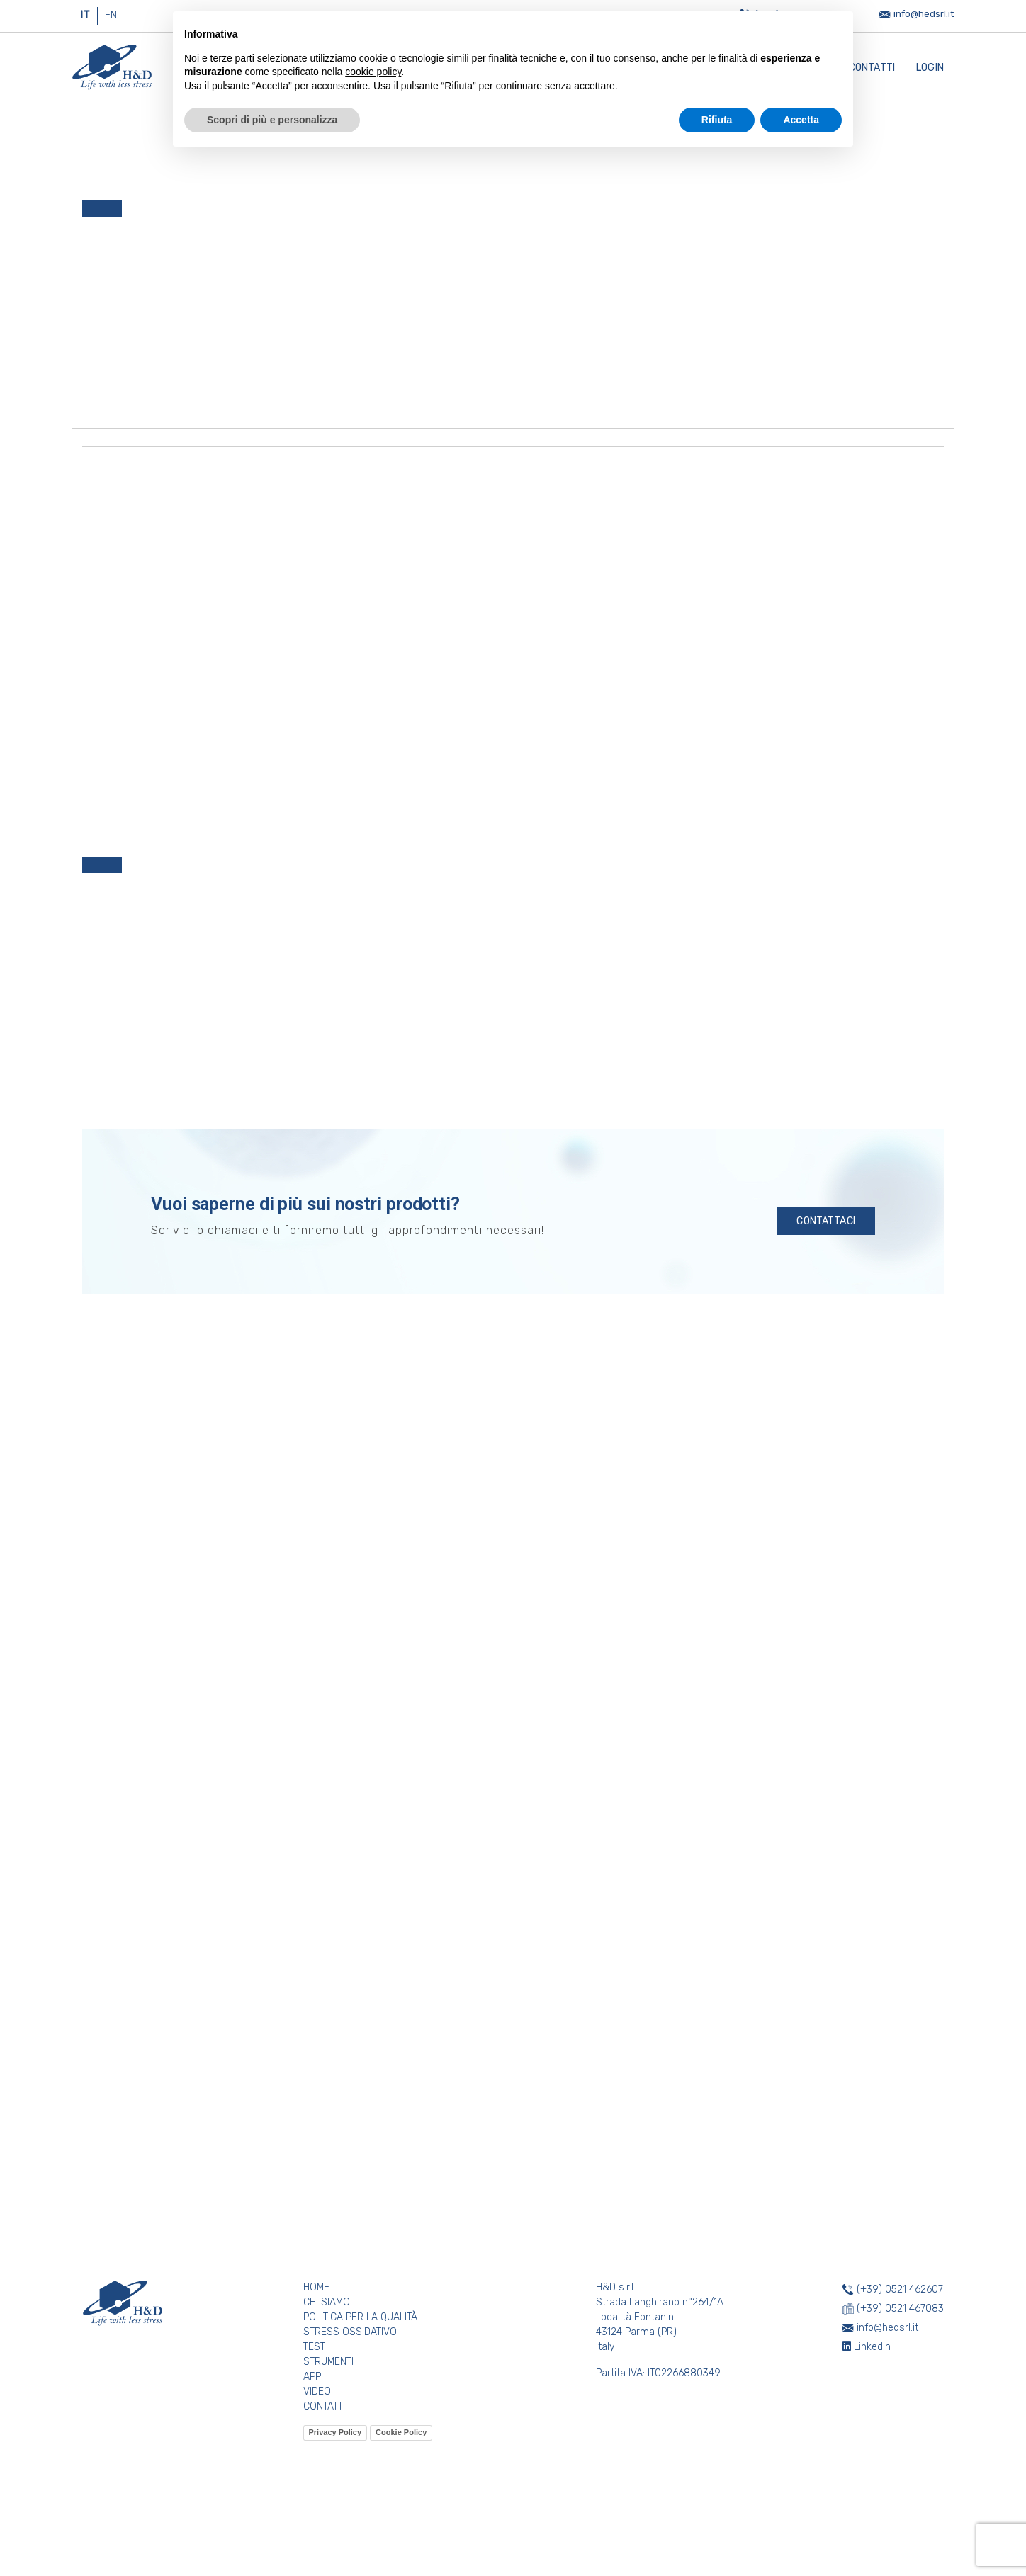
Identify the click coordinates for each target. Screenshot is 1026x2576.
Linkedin (866, 2347)
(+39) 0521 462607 (900, 2289)
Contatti (872, 68)
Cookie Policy (401, 2432)
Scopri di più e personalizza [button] (272, 119)
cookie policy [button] (373, 71)
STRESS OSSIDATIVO (350, 2332)
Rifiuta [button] (717, 119)
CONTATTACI (825, 1221)
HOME (316, 2287)
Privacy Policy (335, 2432)
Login (930, 68)
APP (312, 2377)
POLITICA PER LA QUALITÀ (360, 2317)
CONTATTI (324, 2406)
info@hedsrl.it (923, 14)
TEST (314, 2347)
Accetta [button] (801, 119)
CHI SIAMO (326, 2302)
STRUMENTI (328, 2362)
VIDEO (317, 2391)
